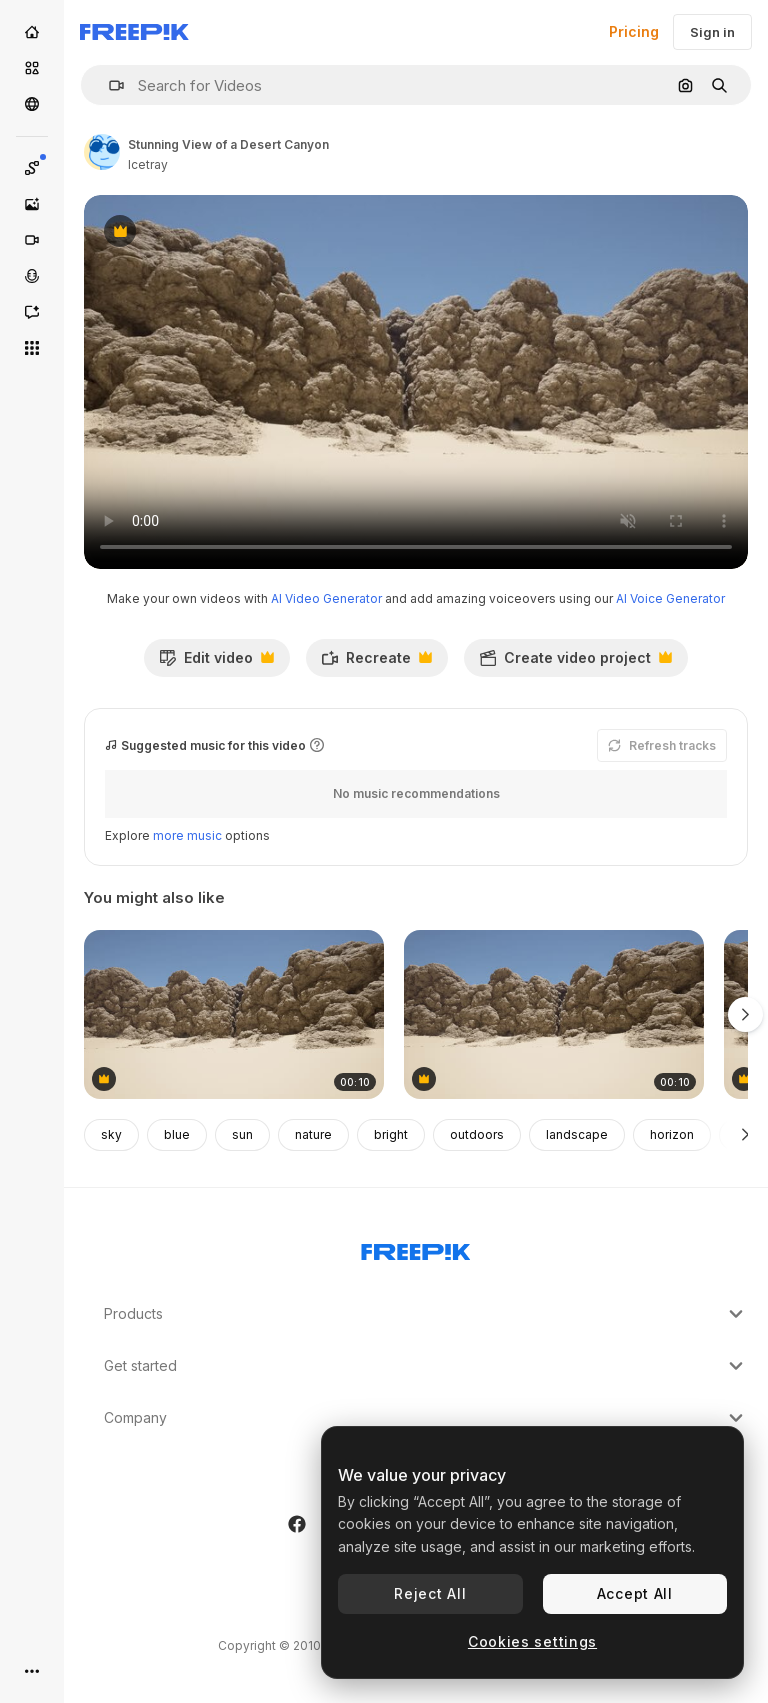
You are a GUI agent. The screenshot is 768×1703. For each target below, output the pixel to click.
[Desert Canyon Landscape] (234, 1014)
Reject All (430, 1593)
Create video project (575, 663)
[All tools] (32, 348)
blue (177, 1134)
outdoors (477, 1134)
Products (426, 1314)
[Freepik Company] (416, 1248)
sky (111, 1134)
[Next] (745, 1135)
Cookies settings (532, 1641)
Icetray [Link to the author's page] (148, 164)
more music (187, 835)
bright (391, 1134)
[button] (108, 85)
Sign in (712, 32)
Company (426, 1418)
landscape (577, 1134)
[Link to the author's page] (102, 152)
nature (313, 1134)
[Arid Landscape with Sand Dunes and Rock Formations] (554, 1014)
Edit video (216, 663)
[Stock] (32, 68)
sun (242, 1134)
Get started (426, 1366)
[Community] (32, 104)
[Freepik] (134, 32)
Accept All (635, 1593)
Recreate (376, 663)
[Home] (32, 32)
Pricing (634, 31)
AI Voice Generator (670, 598)
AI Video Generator (326, 598)
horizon (672, 1134)
